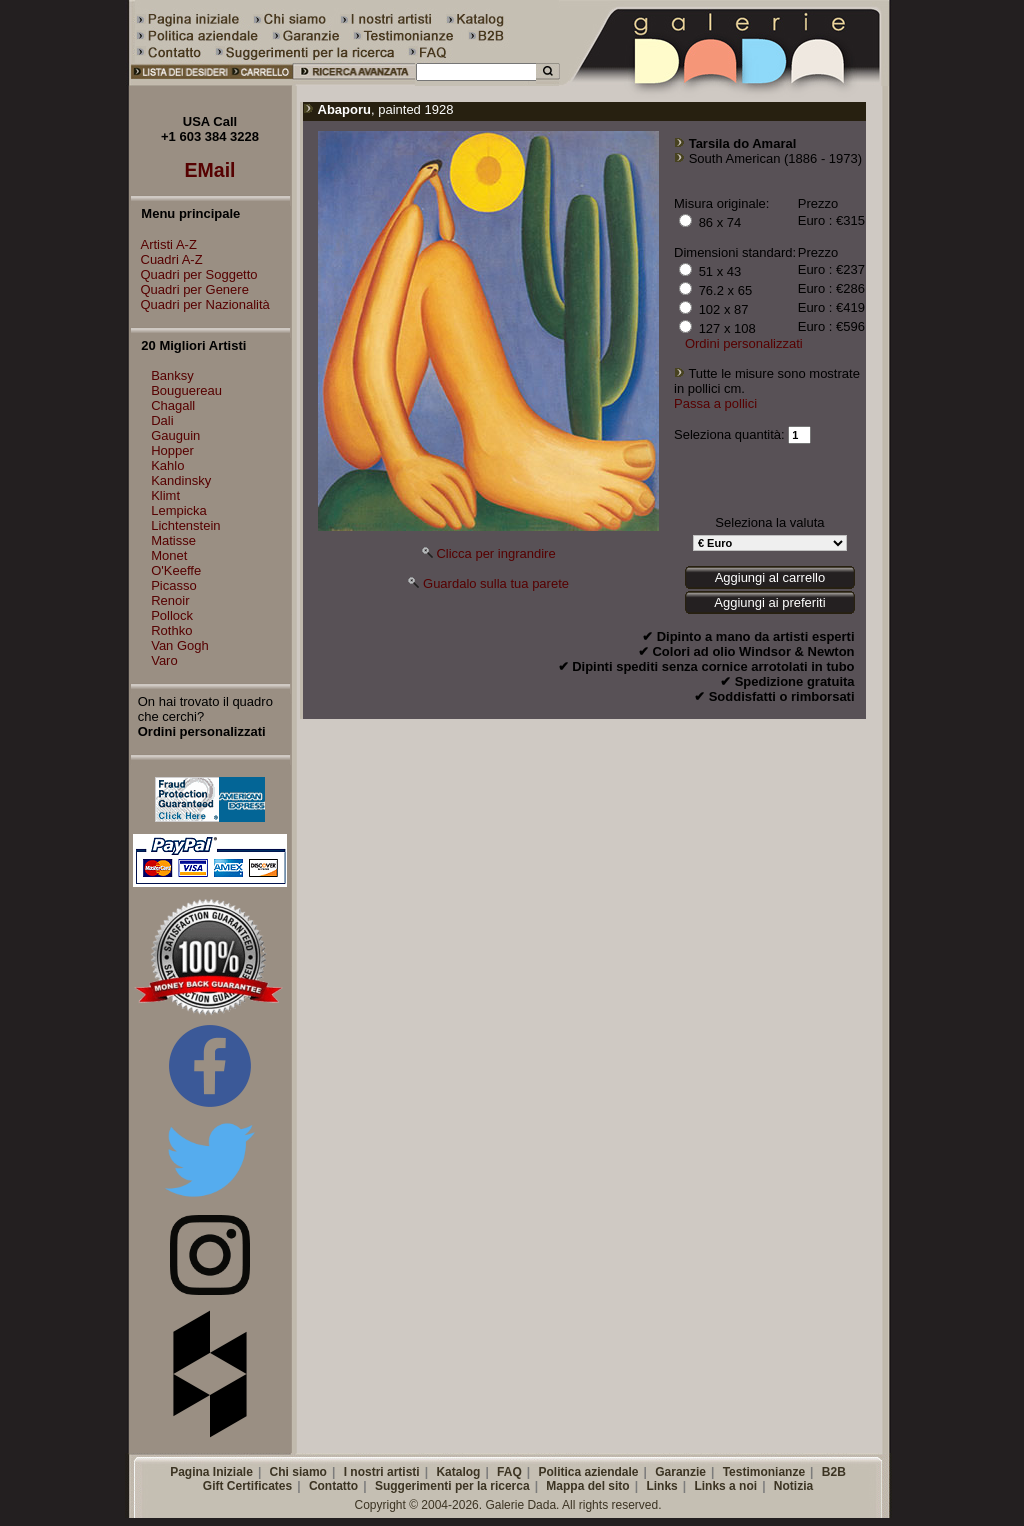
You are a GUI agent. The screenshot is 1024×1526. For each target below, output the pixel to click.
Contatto (333, 1486)
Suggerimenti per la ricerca (452, 1486)
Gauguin (175, 435)
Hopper (172, 450)
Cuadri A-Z (167, 259)
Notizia (793, 1486)
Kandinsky (181, 480)
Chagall (173, 405)
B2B (834, 1472)
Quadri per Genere (190, 289)
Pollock (172, 615)
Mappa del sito (587, 1486)
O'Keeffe (176, 570)
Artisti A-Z (164, 244)
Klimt (165, 495)
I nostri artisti (382, 1472)
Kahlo (167, 465)
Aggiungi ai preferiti (769, 602)
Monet (169, 555)
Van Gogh (180, 645)
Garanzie (680, 1472)
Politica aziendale (588, 1472)
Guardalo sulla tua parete (496, 583)
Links (661, 1486)
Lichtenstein (185, 525)
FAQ (509, 1472)
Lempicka (179, 510)
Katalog (458, 1472)
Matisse (173, 540)
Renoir (170, 600)
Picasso (174, 585)
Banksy (172, 375)
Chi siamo (298, 1472)
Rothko (171, 630)
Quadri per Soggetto (194, 274)
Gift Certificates (247, 1486)
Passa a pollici (715, 403)
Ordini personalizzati (744, 343)
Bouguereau (186, 390)
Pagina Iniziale (211, 1472)
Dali (162, 420)
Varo (164, 660)
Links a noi (725, 1486)
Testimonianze (764, 1472)
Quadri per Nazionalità (200, 304)
